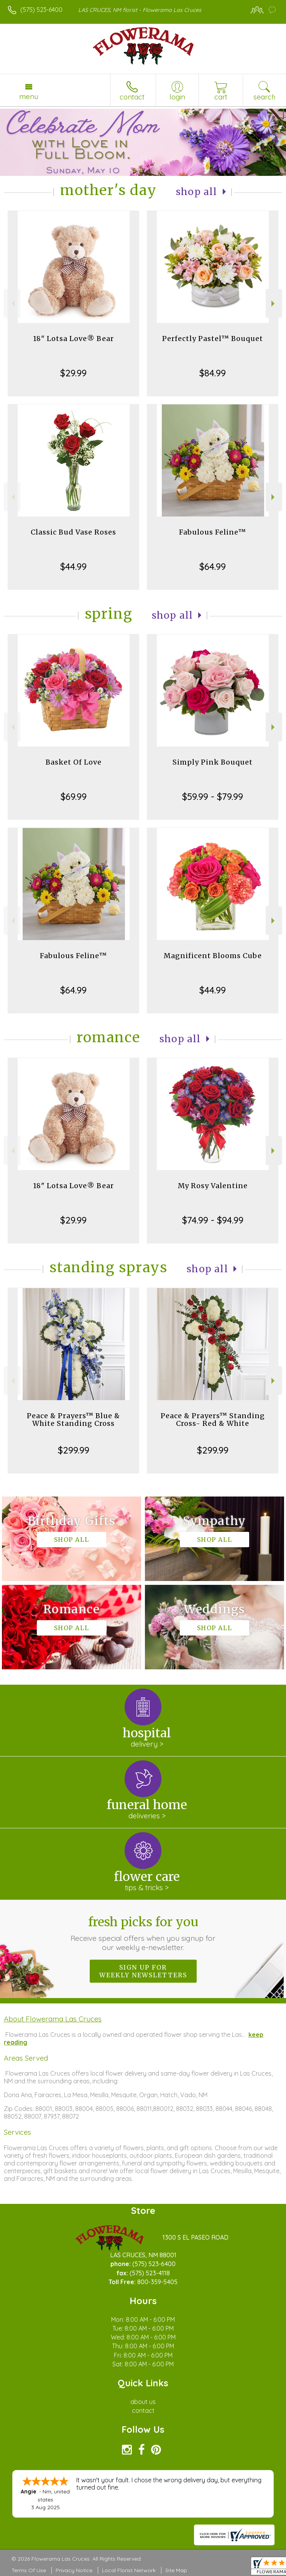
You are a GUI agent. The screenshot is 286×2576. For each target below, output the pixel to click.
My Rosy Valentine (213, 1185)
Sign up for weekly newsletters (143, 1971)
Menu (28, 96)
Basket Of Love (74, 762)
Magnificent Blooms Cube (213, 955)
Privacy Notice (74, 2570)
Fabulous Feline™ (212, 532)
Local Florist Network (129, 2570)
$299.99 (73, 1450)
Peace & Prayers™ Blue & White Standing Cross (73, 1419)
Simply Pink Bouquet (213, 762)
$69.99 (74, 796)
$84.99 (212, 373)
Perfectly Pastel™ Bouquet (212, 338)
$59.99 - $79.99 (212, 796)
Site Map (176, 2570)
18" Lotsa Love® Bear (73, 338)
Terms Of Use (29, 2570)
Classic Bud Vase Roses (73, 532)
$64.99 (212, 566)
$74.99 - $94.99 (212, 1220)
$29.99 (73, 373)
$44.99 (73, 566)
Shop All (196, 192)
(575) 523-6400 (41, 9)
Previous (12, 303)
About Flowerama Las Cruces (53, 2018)
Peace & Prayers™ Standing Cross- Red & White (213, 1419)
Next (274, 303)
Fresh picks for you (143, 1933)
